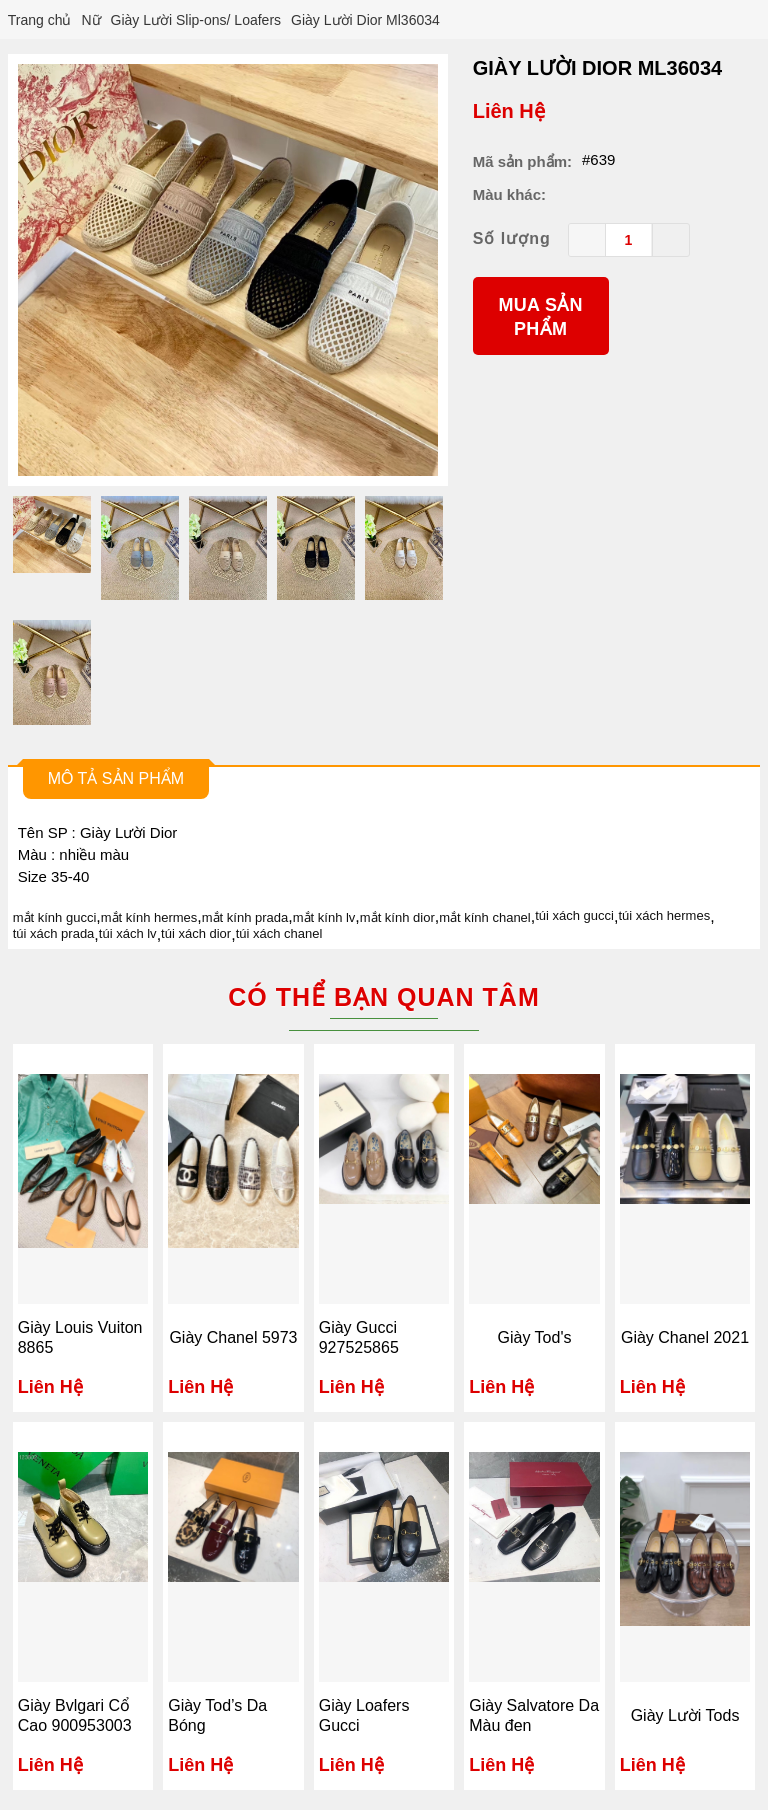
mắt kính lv (324, 917)
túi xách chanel (279, 933)
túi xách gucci (574, 915)
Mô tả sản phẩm (116, 778)
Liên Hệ (509, 111)
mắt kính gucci (55, 917)
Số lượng (512, 238)
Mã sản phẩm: (522, 161)
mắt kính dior (397, 917)
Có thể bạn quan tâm (383, 997)
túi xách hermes (664, 915)
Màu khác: (509, 194)
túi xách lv (128, 933)
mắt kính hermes (149, 917)
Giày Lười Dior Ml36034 (597, 68)
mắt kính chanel (485, 917)
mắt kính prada (245, 917)
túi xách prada (54, 933)
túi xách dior (196, 933)
